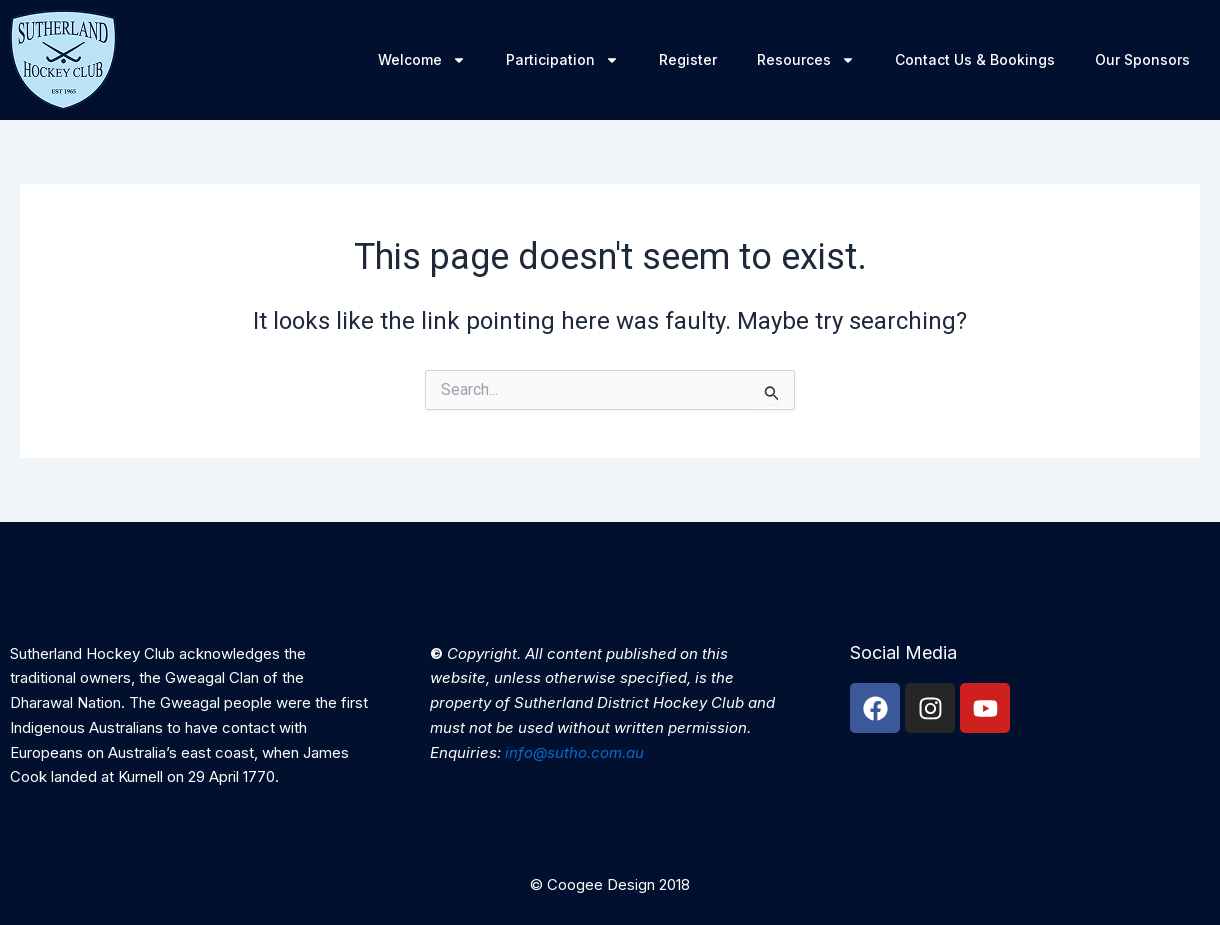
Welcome (422, 60)
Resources (806, 60)
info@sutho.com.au (574, 752)
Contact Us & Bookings (975, 59)
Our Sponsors (1142, 59)
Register (688, 59)
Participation (562, 60)
